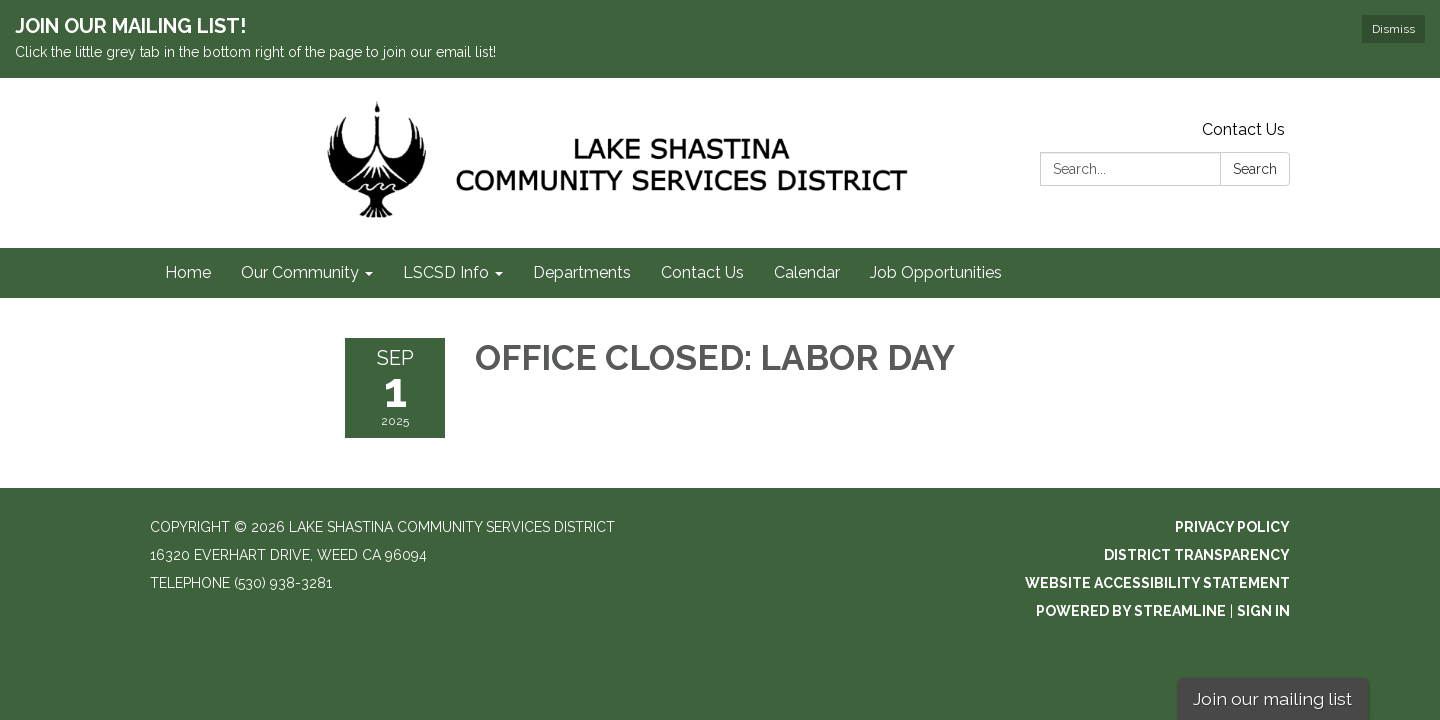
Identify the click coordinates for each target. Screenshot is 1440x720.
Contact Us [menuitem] (702, 272)
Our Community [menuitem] (300, 272)
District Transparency (1197, 555)
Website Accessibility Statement (1157, 583)
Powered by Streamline (1131, 611)
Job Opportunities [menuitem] (936, 272)
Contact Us (1243, 129)
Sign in (1263, 611)
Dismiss (1393, 29)
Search (1255, 169)
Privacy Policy (1232, 527)
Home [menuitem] (188, 272)
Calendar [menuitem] (807, 272)
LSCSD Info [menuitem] (446, 272)
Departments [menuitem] (582, 272)
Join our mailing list (1272, 698)
